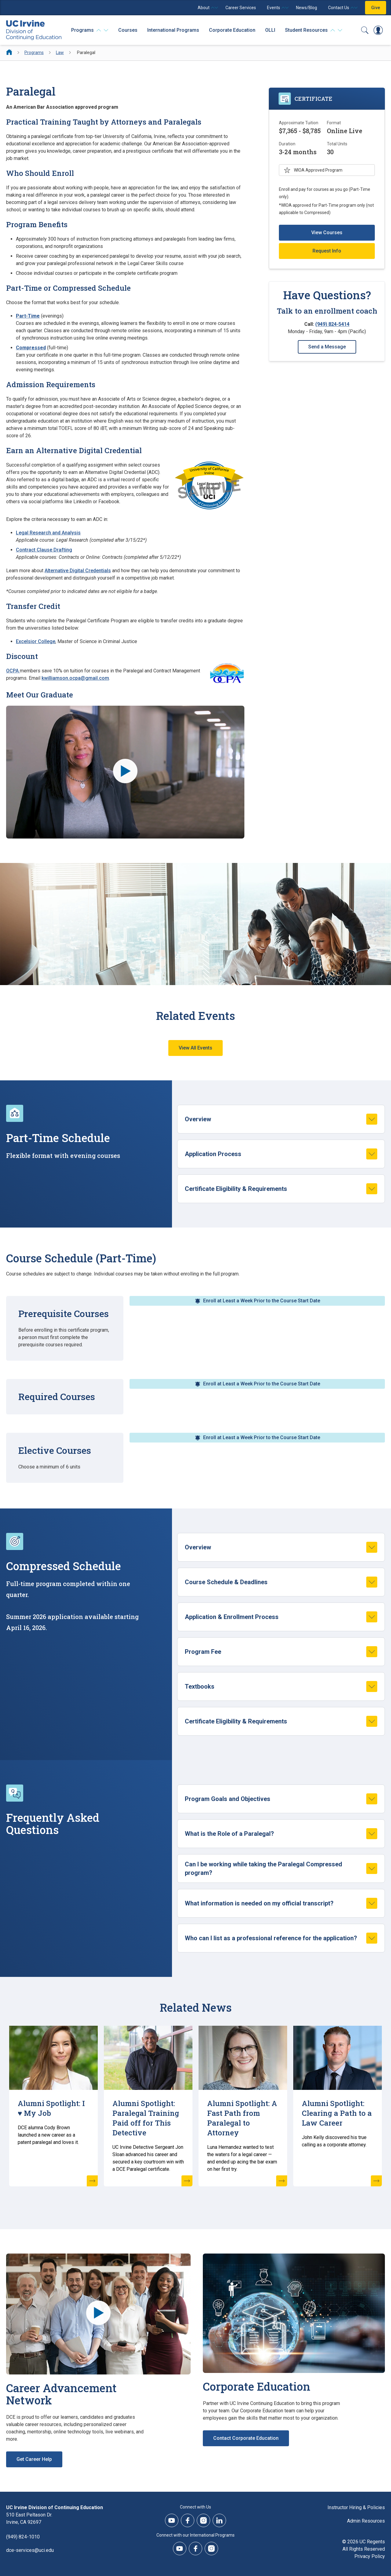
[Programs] (90, 30)
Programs (34, 52)
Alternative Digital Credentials (78, 570)
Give (375, 7)
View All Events (195, 1048)
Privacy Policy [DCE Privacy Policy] (369, 2556)
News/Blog (306, 7)
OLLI (270, 30)
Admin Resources (366, 2521)
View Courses (326, 232)
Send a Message (327, 347)
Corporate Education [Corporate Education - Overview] (232, 30)
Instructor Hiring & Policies (356, 2507)
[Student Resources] (314, 30)
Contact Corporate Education (246, 2438)
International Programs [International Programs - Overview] (173, 30)
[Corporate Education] (294, 2313)
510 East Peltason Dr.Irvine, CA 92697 (29, 2518)
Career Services (240, 7)
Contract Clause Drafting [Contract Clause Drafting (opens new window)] (44, 550)
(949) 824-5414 (332, 324)
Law (60, 52)
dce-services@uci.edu (30, 2550)
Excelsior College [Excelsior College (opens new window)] (35, 641)
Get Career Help (34, 2459)
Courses (127, 30)
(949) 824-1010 (23, 2537)
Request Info (326, 251)
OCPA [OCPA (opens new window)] (13, 671)
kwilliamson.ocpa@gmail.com (75, 678)
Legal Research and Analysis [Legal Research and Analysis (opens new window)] (48, 533)
